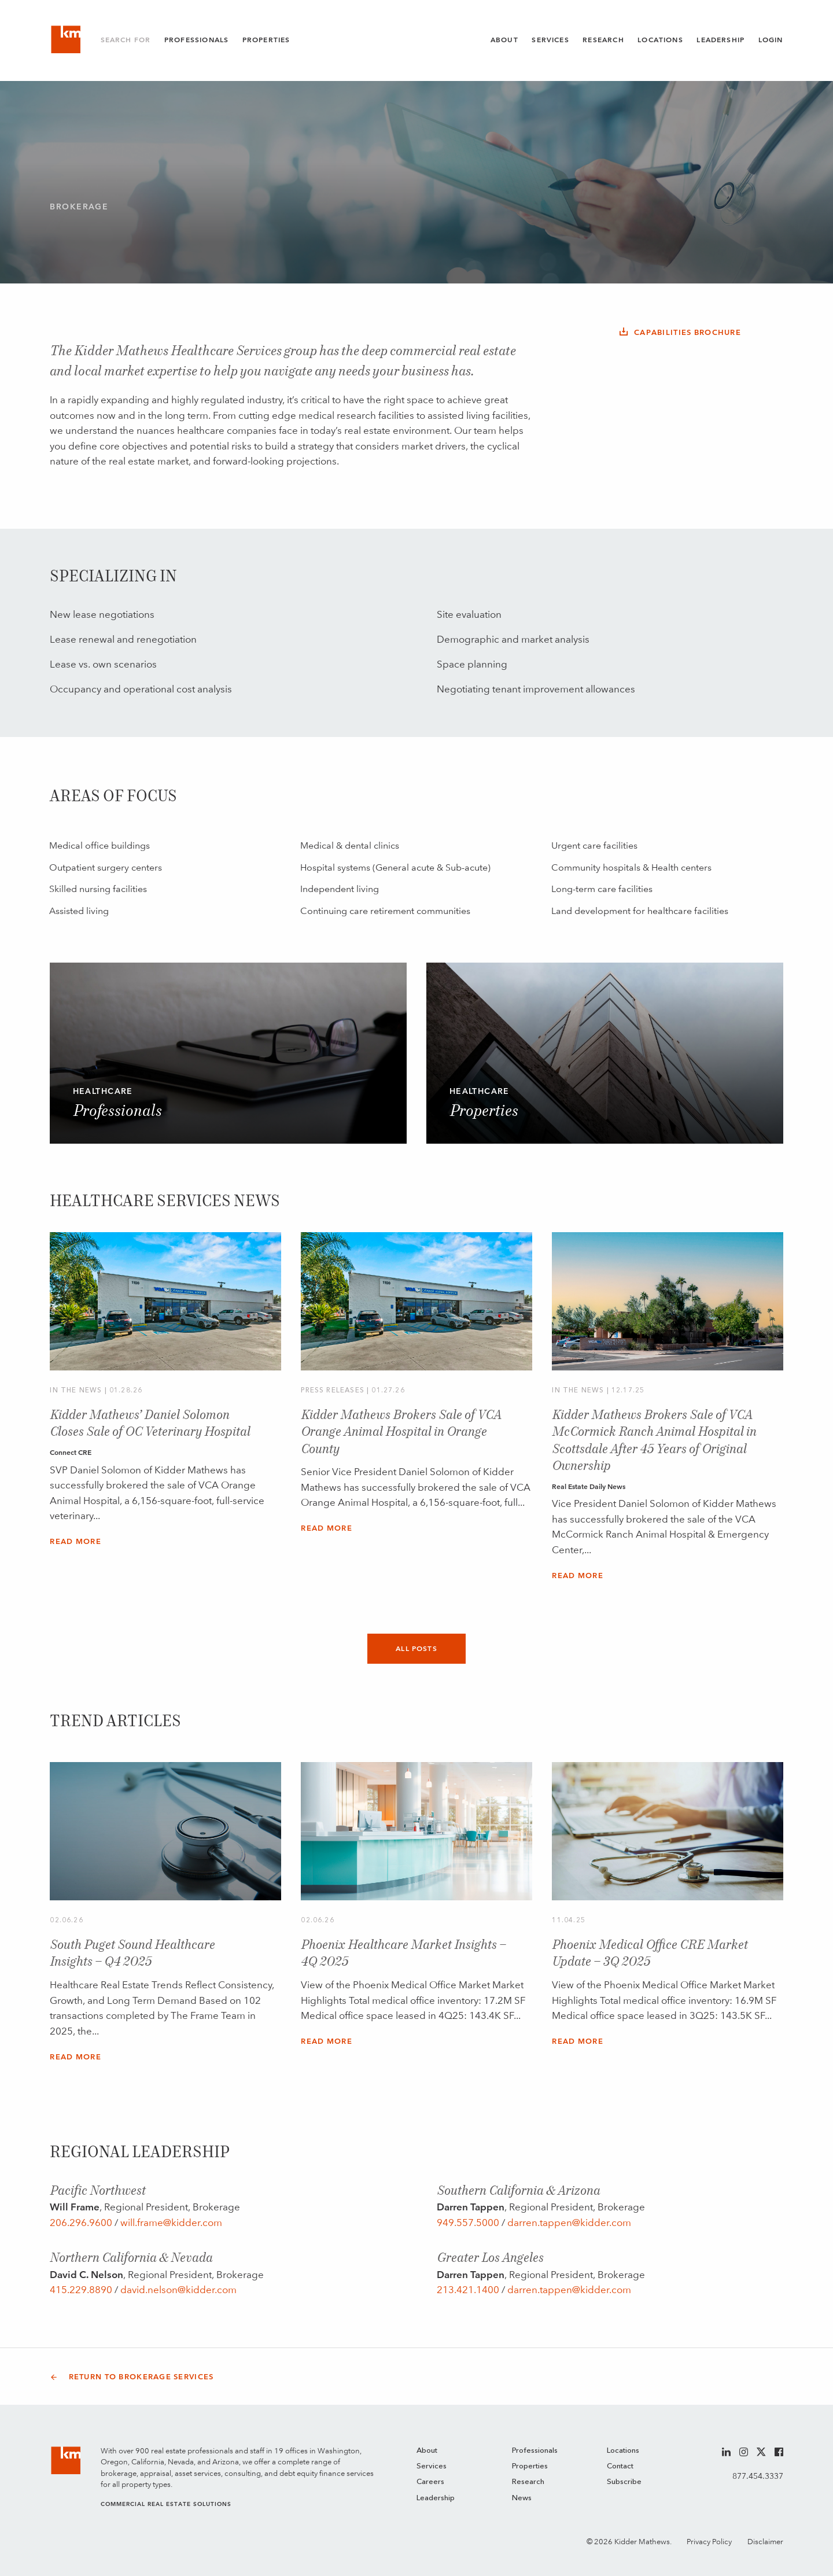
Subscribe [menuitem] (624, 2482)
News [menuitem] (522, 2498)
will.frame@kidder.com (171, 2222)
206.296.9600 (81, 2222)
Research (603, 40)
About (504, 40)
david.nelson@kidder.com (178, 2289)
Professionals (196, 40)
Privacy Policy (709, 2541)
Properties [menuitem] (530, 2466)
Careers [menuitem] (430, 2482)
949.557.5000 (468, 2222)
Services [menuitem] (432, 2466)
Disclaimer (765, 2541)
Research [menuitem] (528, 2482)
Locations (660, 40)
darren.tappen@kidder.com (569, 2222)
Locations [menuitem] (623, 2451)
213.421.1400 (468, 2289)
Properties (266, 40)
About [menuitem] (427, 2451)
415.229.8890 (81, 2289)
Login (770, 40)
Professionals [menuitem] (535, 2451)
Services (550, 40)
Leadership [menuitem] (436, 2498)
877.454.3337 (757, 2476)
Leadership (720, 40)
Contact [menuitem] (620, 2466)
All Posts (416, 1649)
